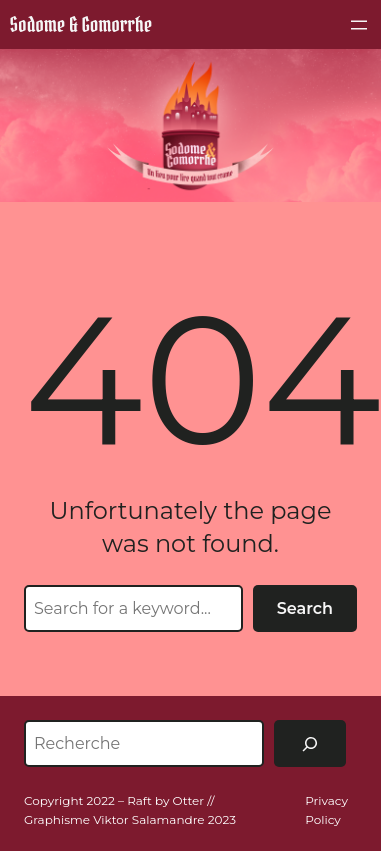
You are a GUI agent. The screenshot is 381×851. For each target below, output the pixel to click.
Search (305, 608)
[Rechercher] (310, 743)
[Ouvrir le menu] (359, 25)
